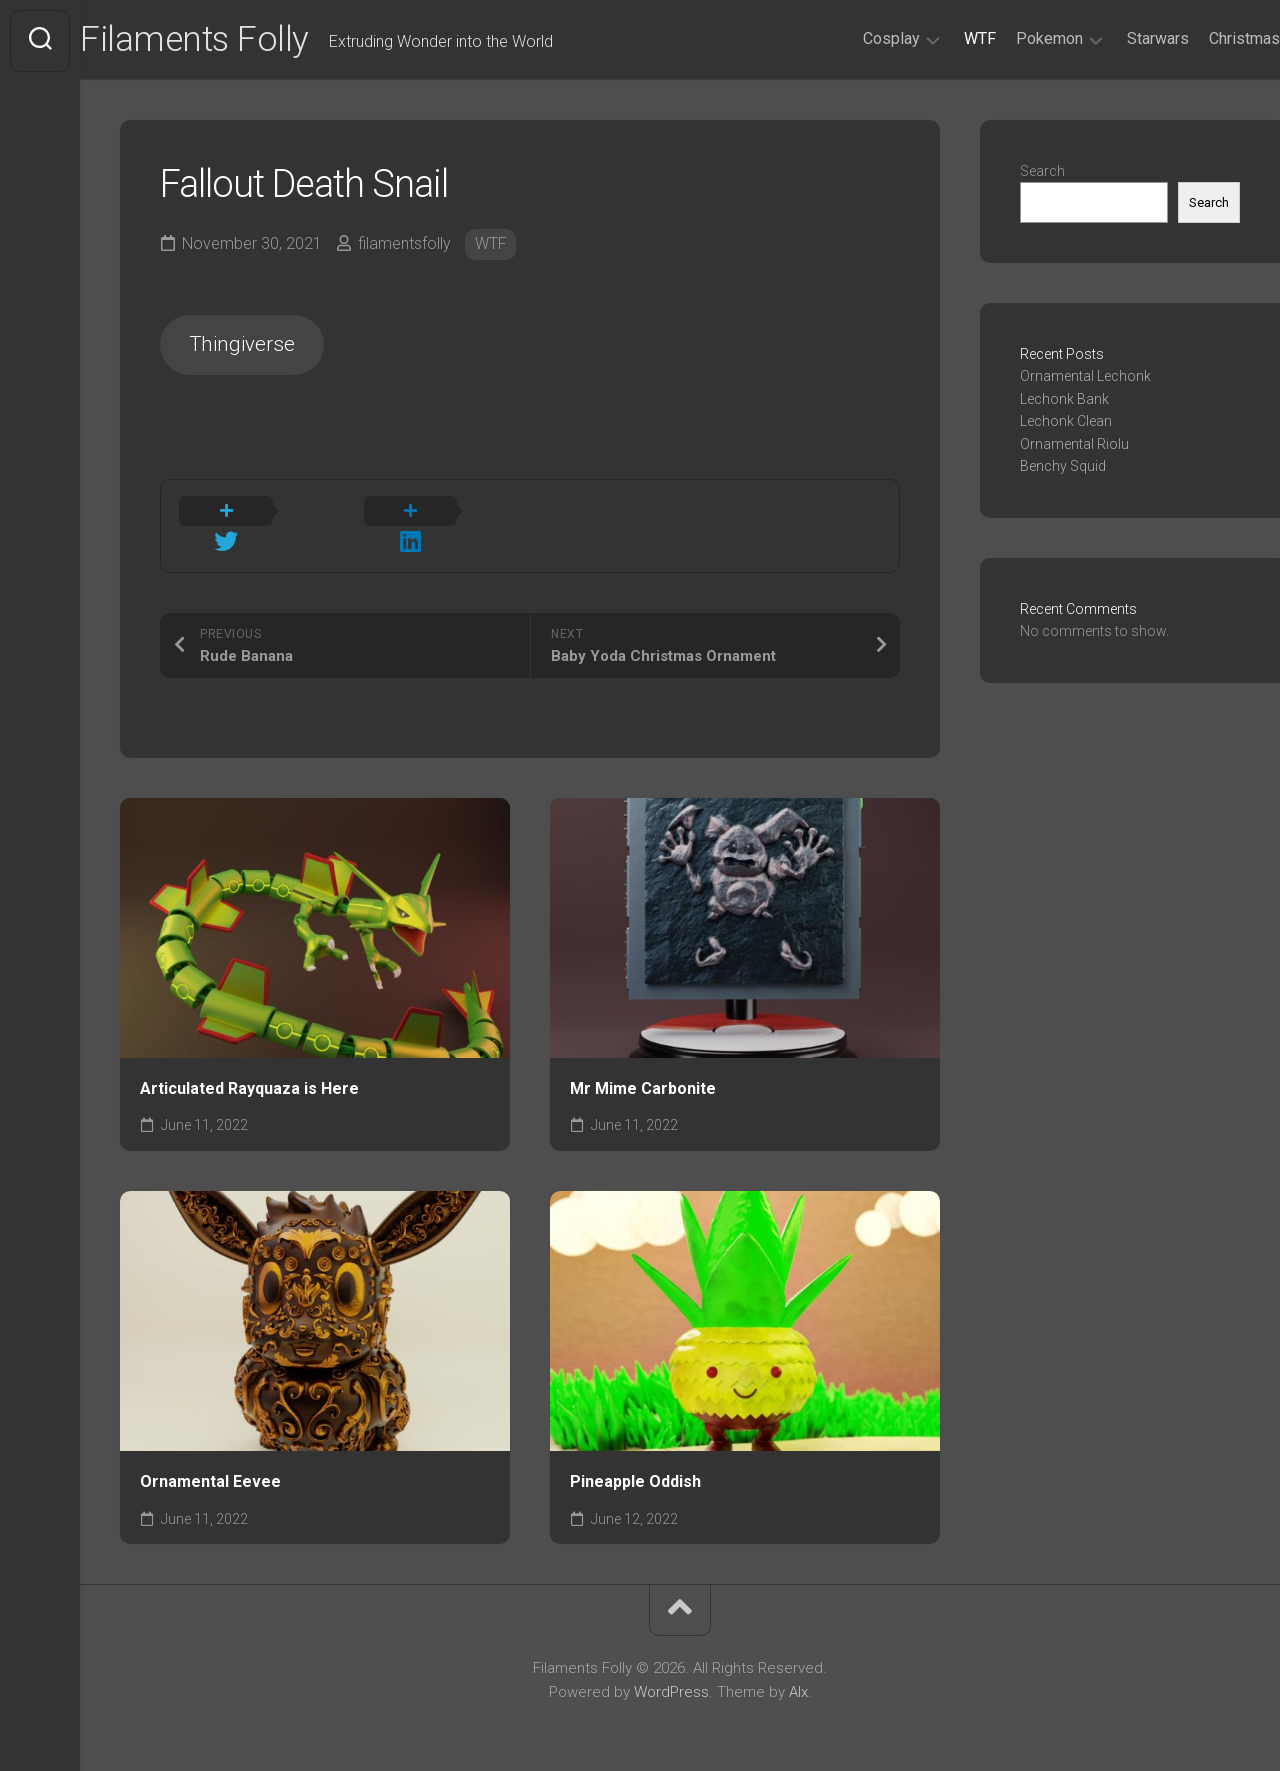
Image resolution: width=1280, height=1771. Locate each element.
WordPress (671, 1669)
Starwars (1118, 38)
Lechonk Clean (1066, 424)
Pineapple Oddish (635, 1458)
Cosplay (851, 38)
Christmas (1204, 38)
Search (1042, 173)
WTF (940, 38)
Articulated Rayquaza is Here (249, 1065)
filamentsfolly (405, 245)
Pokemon (1009, 38)
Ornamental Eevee (210, 1458)
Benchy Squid (1063, 469)
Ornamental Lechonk (1085, 379)
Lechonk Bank (1064, 401)
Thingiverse (244, 347)
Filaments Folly (237, 41)
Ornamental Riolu (1074, 446)
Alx (798, 1669)
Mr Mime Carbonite (643, 1065)
